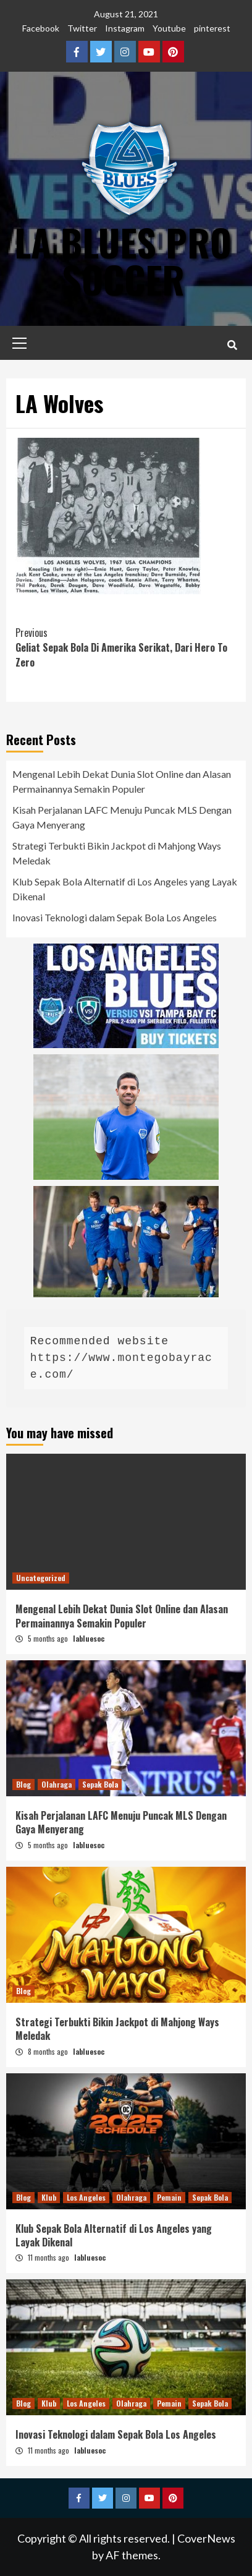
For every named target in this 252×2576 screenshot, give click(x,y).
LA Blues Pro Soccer (123, 260)
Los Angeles (86, 2197)
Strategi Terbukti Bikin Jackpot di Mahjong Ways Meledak (116, 853)
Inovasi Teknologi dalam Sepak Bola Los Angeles (114, 917)
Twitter (82, 28)
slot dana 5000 (41, 693)
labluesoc (88, 1638)
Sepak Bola (100, 1784)
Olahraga (56, 1784)
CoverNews (206, 2538)
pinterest (212, 28)
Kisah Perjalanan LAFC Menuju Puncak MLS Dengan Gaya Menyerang (122, 817)
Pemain (169, 2197)
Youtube (169, 28)
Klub (48, 2197)
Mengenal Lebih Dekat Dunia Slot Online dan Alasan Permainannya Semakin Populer (121, 781)
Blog (23, 1784)
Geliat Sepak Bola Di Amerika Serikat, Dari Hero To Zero (126, 647)
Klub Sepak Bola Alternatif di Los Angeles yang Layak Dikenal (124, 889)
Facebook (40, 28)
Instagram (125, 28)
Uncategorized (40, 1577)
